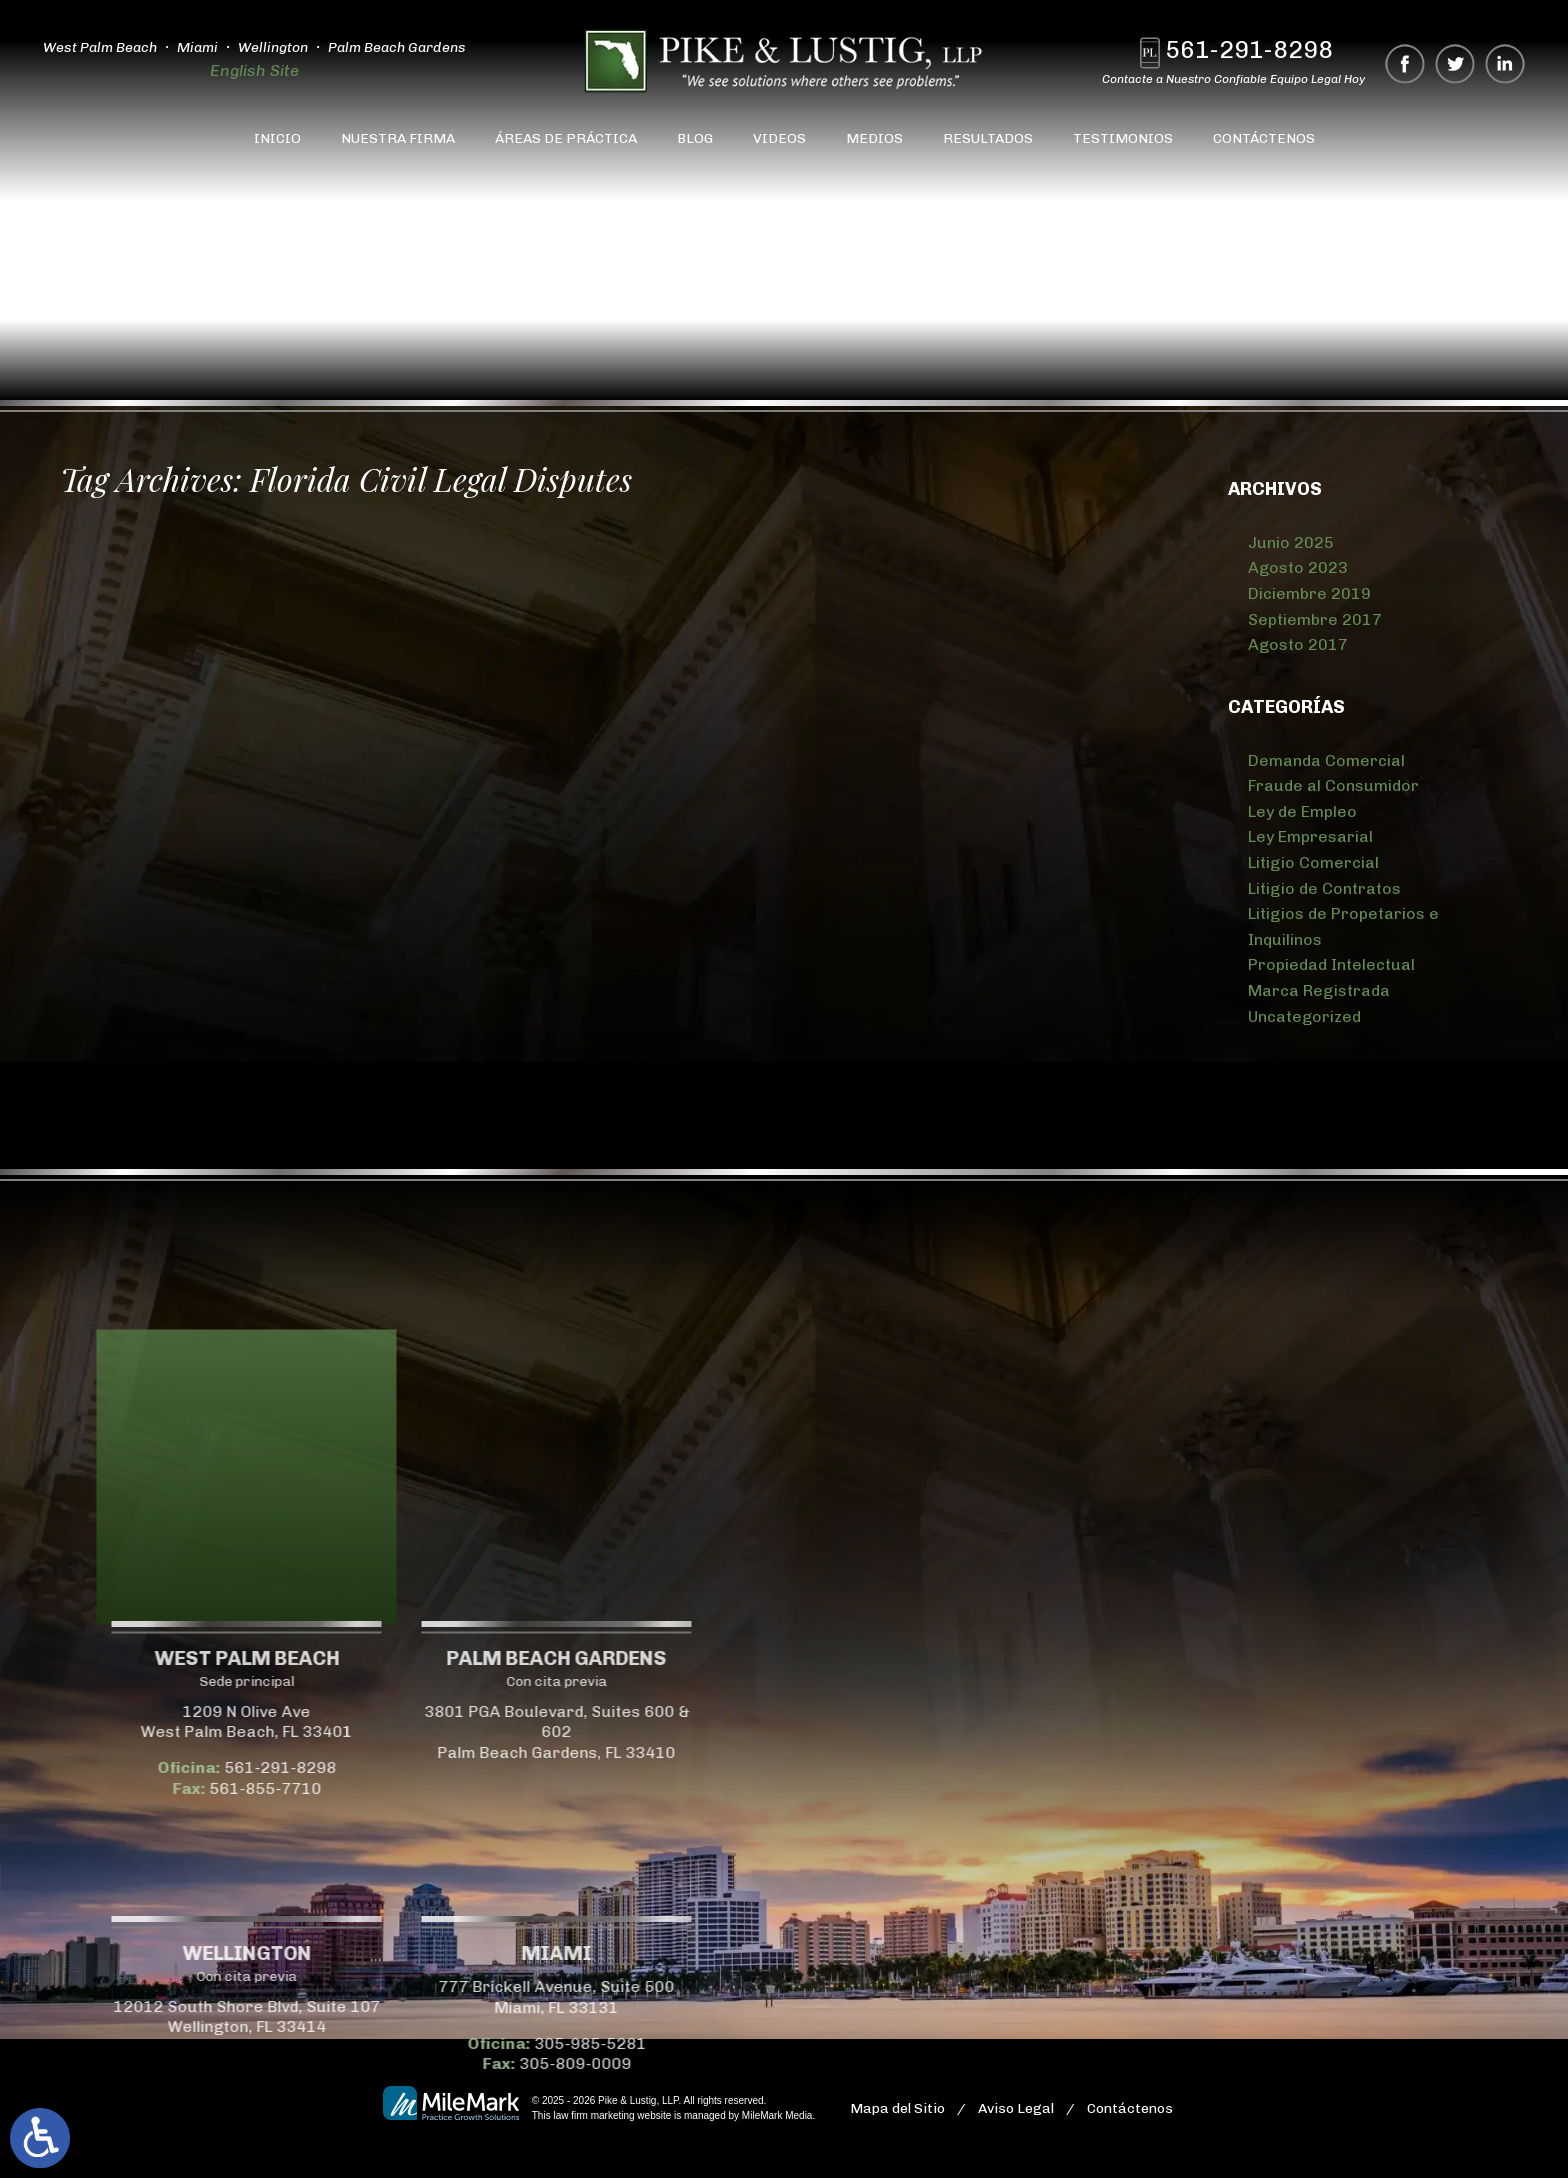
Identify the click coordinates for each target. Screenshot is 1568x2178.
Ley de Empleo (1302, 811)
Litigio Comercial (1313, 862)
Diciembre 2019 (1309, 593)
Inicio (277, 138)
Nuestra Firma (398, 138)
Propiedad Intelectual (1331, 964)
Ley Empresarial (1310, 836)
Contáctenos (1264, 138)
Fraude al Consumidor (1333, 785)
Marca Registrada (1319, 990)
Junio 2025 (1291, 542)
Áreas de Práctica (566, 138)
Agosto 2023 (1298, 567)
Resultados (988, 138)
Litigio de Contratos (1324, 888)
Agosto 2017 (1298, 644)
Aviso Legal (1016, 2108)
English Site (253, 70)
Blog (695, 138)
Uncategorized (1304, 1016)
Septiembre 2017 (1315, 619)
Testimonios (1123, 138)
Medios (874, 138)
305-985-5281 (103, 2043)
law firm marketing (593, 2115)
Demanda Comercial (1326, 760)
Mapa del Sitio (897, 2108)
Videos (779, 138)
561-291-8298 (1250, 49)
